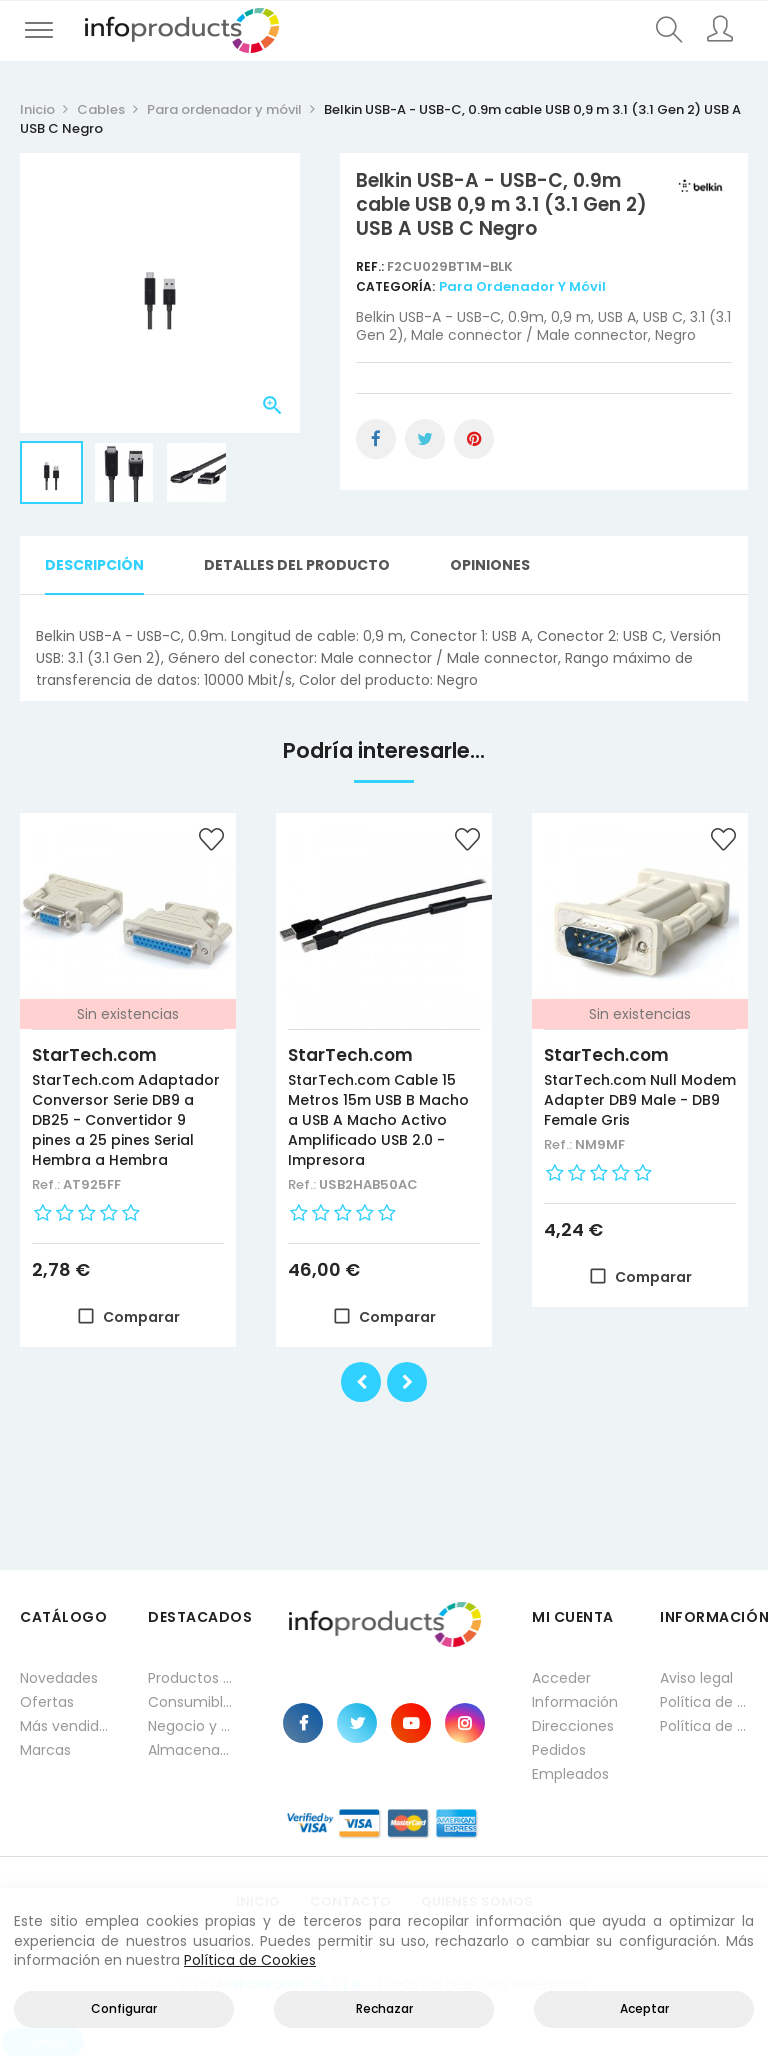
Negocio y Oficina (192, 1726)
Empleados (570, 1774)
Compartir (376, 439)
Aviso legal (696, 1678)
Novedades (59, 1678)
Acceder (561, 1678)
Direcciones (573, 1726)
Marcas (45, 1750)
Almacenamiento (192, 1750)
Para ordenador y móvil (522, 286)
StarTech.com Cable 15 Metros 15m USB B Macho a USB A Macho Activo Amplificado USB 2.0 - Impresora (378, 1120)
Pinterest (474, 439)
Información (575, 1702)
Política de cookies (704, 1726)
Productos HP (192, 1678)
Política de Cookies (250, 1960)
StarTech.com (94, 1055)
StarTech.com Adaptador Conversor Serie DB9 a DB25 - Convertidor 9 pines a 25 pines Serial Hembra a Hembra (126, 1120)
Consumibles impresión (192, 1702)
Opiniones (490, 565)
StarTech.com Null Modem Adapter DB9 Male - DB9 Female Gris (640, 1100)
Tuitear (425, 439)
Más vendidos (64, 1726)
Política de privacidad (704, 1702)
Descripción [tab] (94, 565)
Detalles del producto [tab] (297, 565)
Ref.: (371, 266)
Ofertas (47, 1702)
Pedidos (559, 1750)
